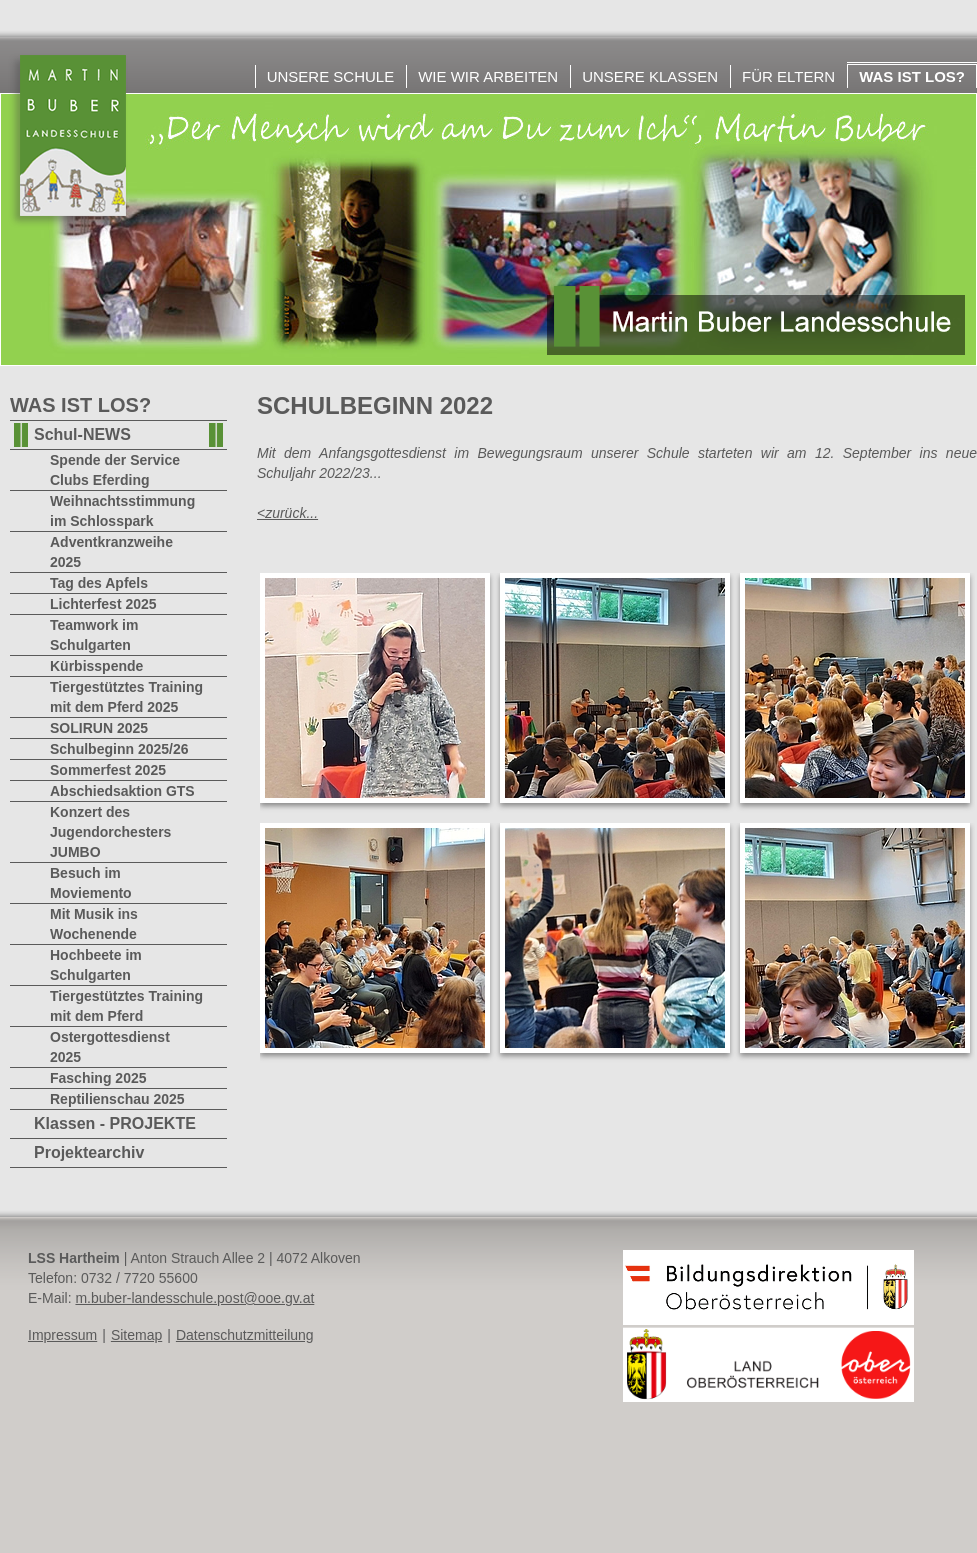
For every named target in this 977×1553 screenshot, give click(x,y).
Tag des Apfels (99, 583)
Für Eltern (788, 76)
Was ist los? (912, 76)
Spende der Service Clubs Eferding (115, 470)
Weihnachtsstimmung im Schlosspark (122, 511)
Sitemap (136, 1335)
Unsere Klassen (650, 76)
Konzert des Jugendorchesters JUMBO (110, 832)
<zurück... (287, 513)
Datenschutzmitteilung (245, 1335)
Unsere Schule (331, 76)
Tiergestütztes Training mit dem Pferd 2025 (126, 697)
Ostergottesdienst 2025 (110, 1047)
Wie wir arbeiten (488, 76)
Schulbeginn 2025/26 (119, 749)
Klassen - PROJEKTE (115, 1123)
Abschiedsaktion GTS (122, 791)
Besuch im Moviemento (91, 883)
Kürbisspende (96, 666)
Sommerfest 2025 (108, 770)
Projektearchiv (89, 1152)
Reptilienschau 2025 (117, 1099)
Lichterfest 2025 (103, 604)
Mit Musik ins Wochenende (94, 924)
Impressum (62, 1335)
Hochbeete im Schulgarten (96, 965)
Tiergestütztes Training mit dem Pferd (126, 1006)
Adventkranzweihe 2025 (111, 552)
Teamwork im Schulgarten (94, 635)
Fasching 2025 (98, 1078)
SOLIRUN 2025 (99, 728)
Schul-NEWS (82, 434)
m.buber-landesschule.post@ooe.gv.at (194, 1298)
